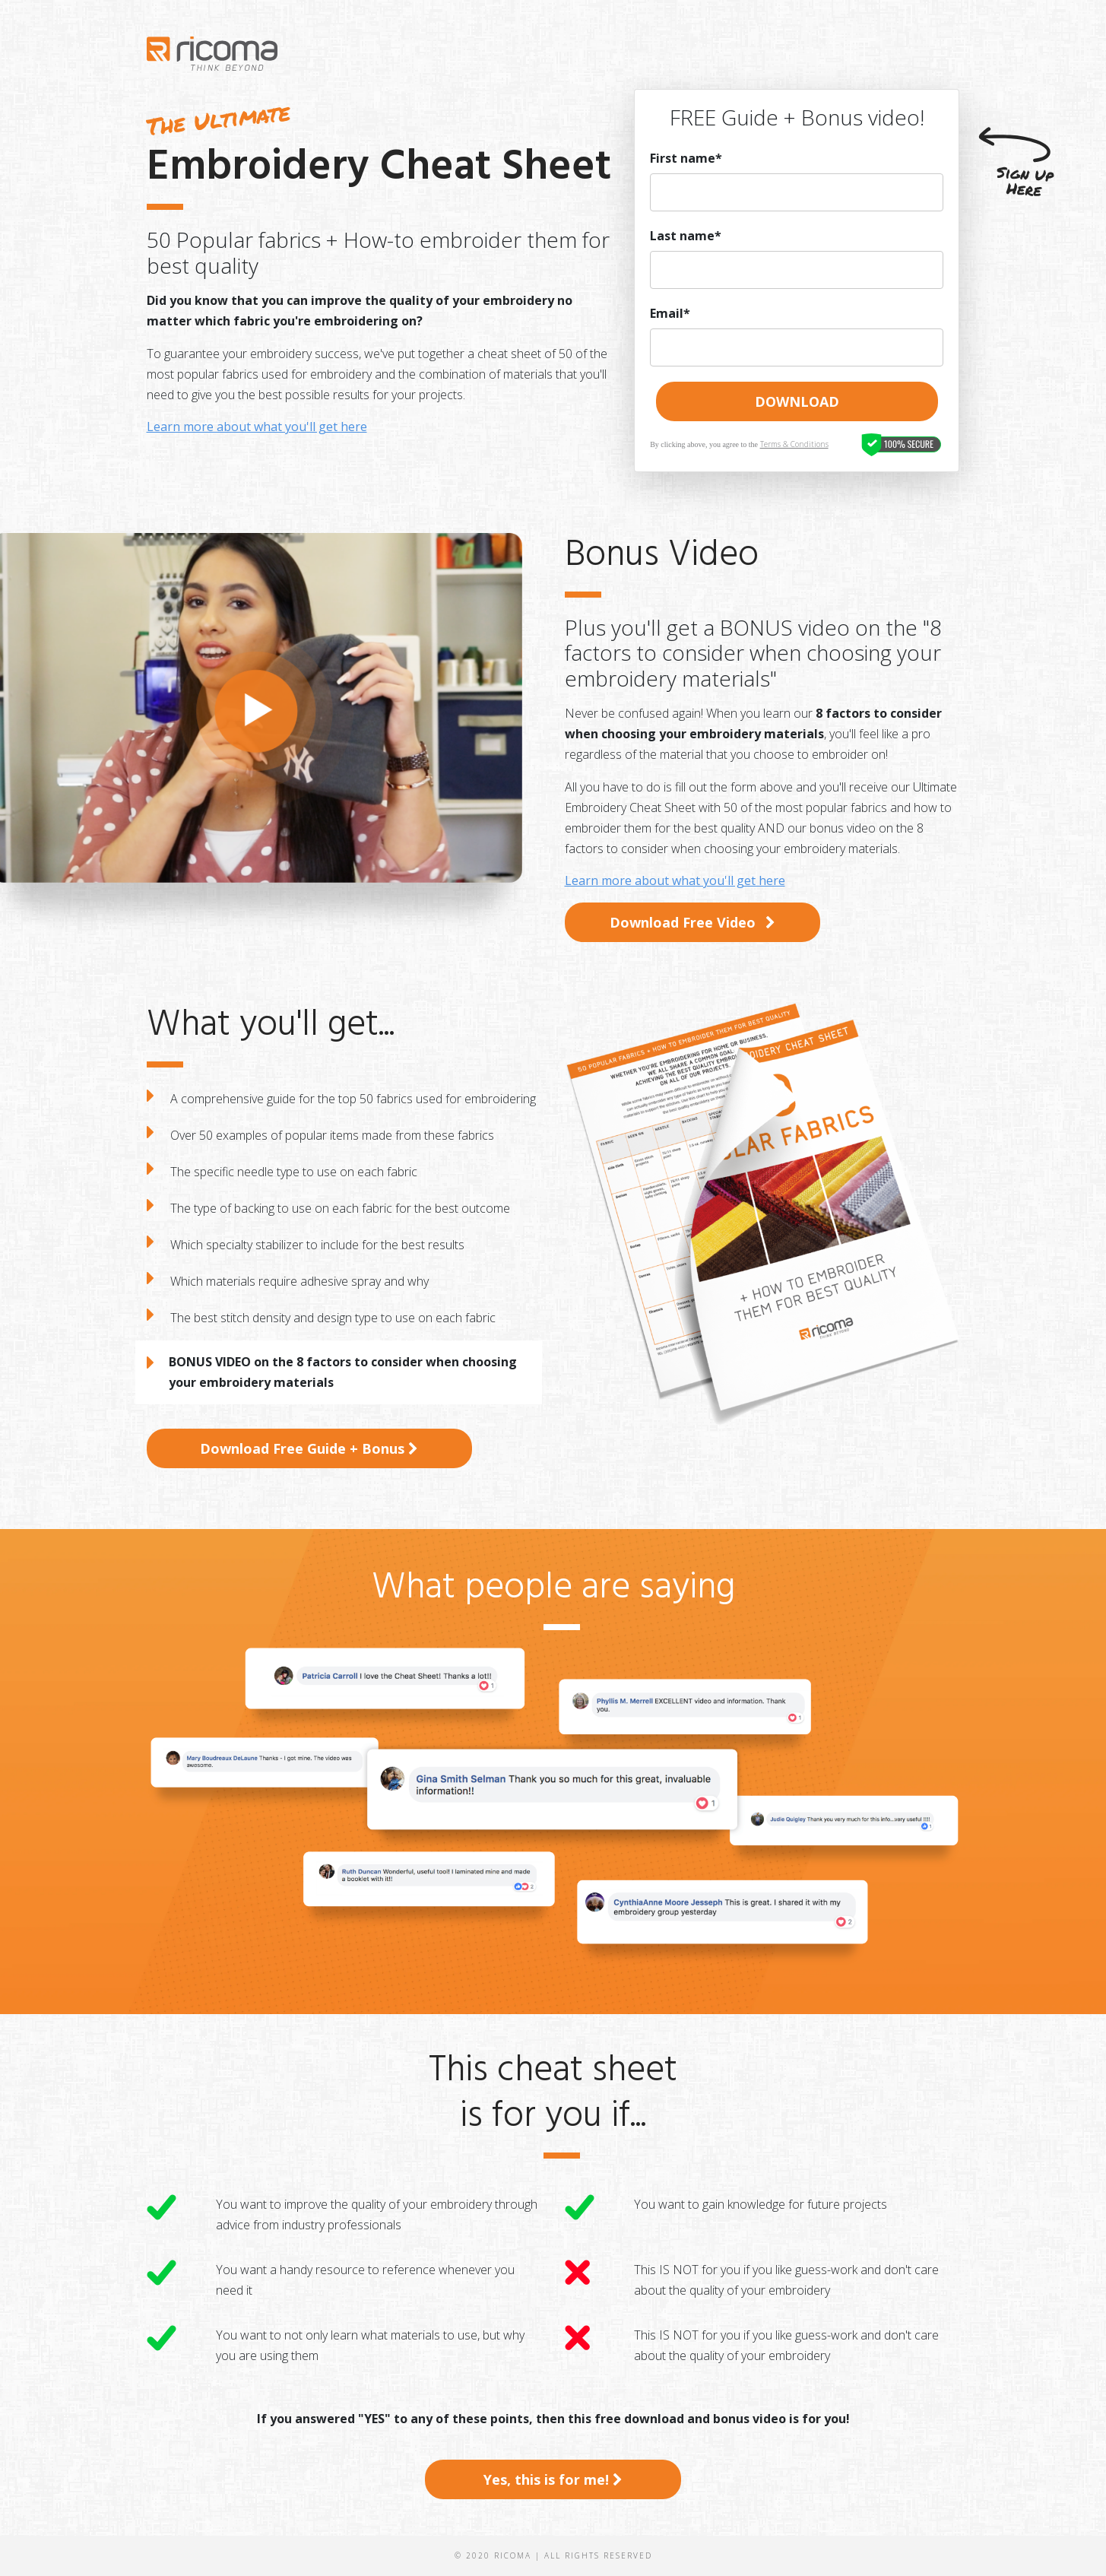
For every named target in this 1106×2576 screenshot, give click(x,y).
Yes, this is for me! (553, 2479)
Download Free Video (692, 922)
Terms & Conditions (794, 444)
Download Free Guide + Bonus (309, 1448)
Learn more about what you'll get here (257, 426)
